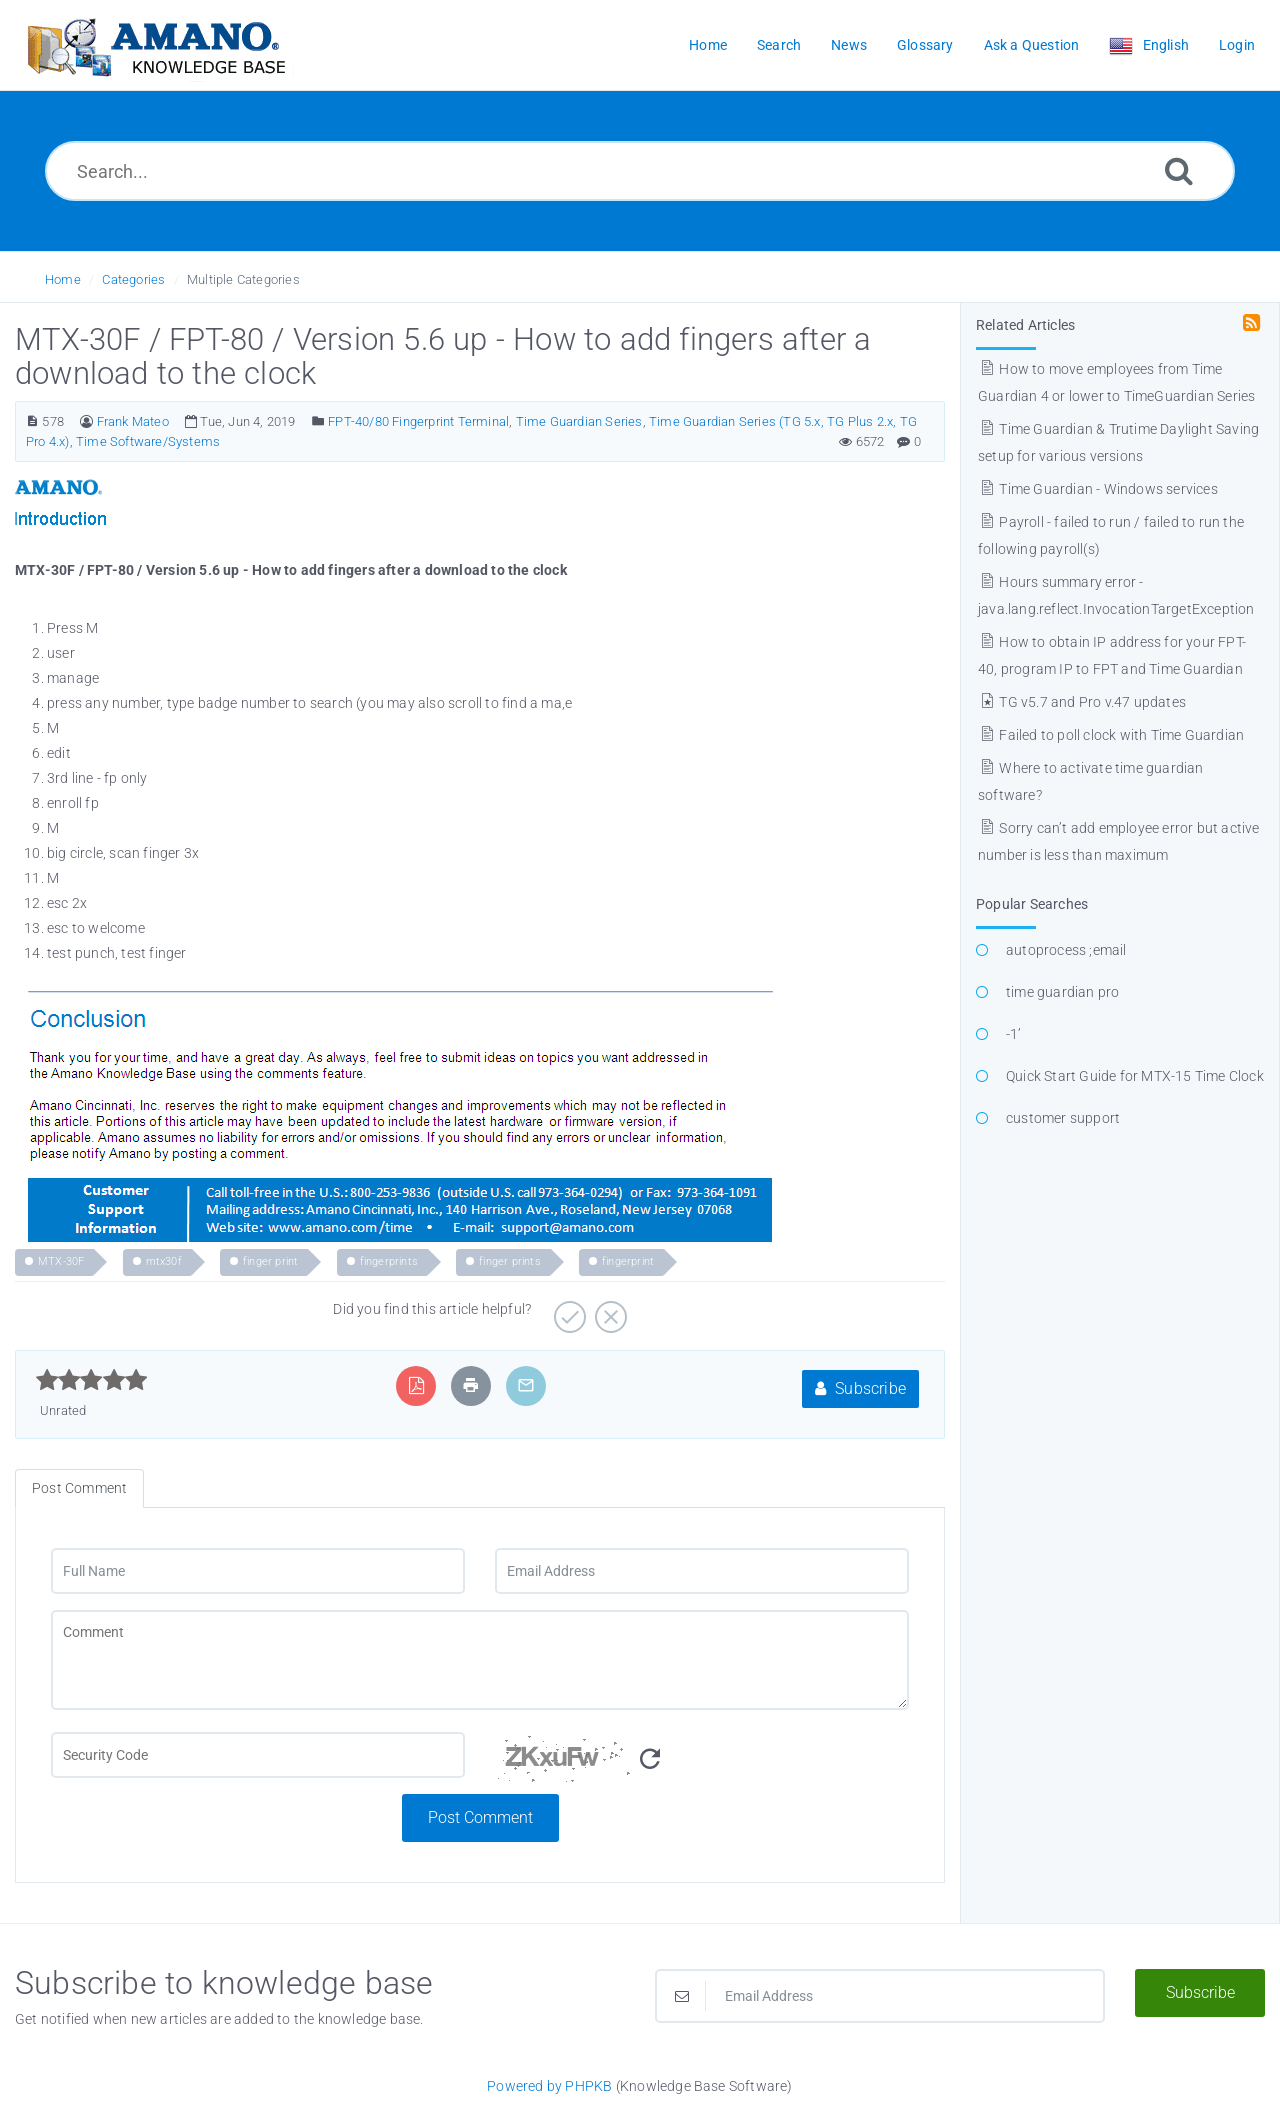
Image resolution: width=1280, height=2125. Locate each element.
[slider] (91, 1380)
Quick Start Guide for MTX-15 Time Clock (1135, 1076)
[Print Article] (471, 1385)
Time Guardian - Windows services (1098, 489)
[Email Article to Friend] (526, 1385)
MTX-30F (61, 1261)
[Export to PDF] (416, 1385)
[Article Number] (32, 421)
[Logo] (155, 45)
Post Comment (480, 1817)
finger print (270, 1261)
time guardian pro (1062, 992)
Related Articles (1025, 325)
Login (1237, 45)
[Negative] (608, 1310)
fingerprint (628, 1261)
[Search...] (640, 171)
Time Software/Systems (148, 441)
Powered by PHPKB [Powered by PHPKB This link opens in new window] (549, 2086)
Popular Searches (1032, 904)
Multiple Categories (243, 279)
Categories (133, 279)
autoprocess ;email (1066, 950)
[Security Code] (702, 1763)
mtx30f (164, 1261)
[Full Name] (258, 1571)
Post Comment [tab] (79, 1488)
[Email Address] (702, 1571)
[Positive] (567, 1310)
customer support (1063, 1118)
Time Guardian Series (579, 421)
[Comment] (480, 1660)
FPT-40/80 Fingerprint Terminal (418, 421)
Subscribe (860, 1388)
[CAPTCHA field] (258, 1755)
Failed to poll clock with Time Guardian (1111, 735)
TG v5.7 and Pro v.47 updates (1082, 702)
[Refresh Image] (650, 1759)
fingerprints (389, 1261)
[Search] (1179, 170)
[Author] (86, 421)
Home (63, 279)
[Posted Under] (318, 421)
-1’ (1014, 1034)
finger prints (510, 1261)
